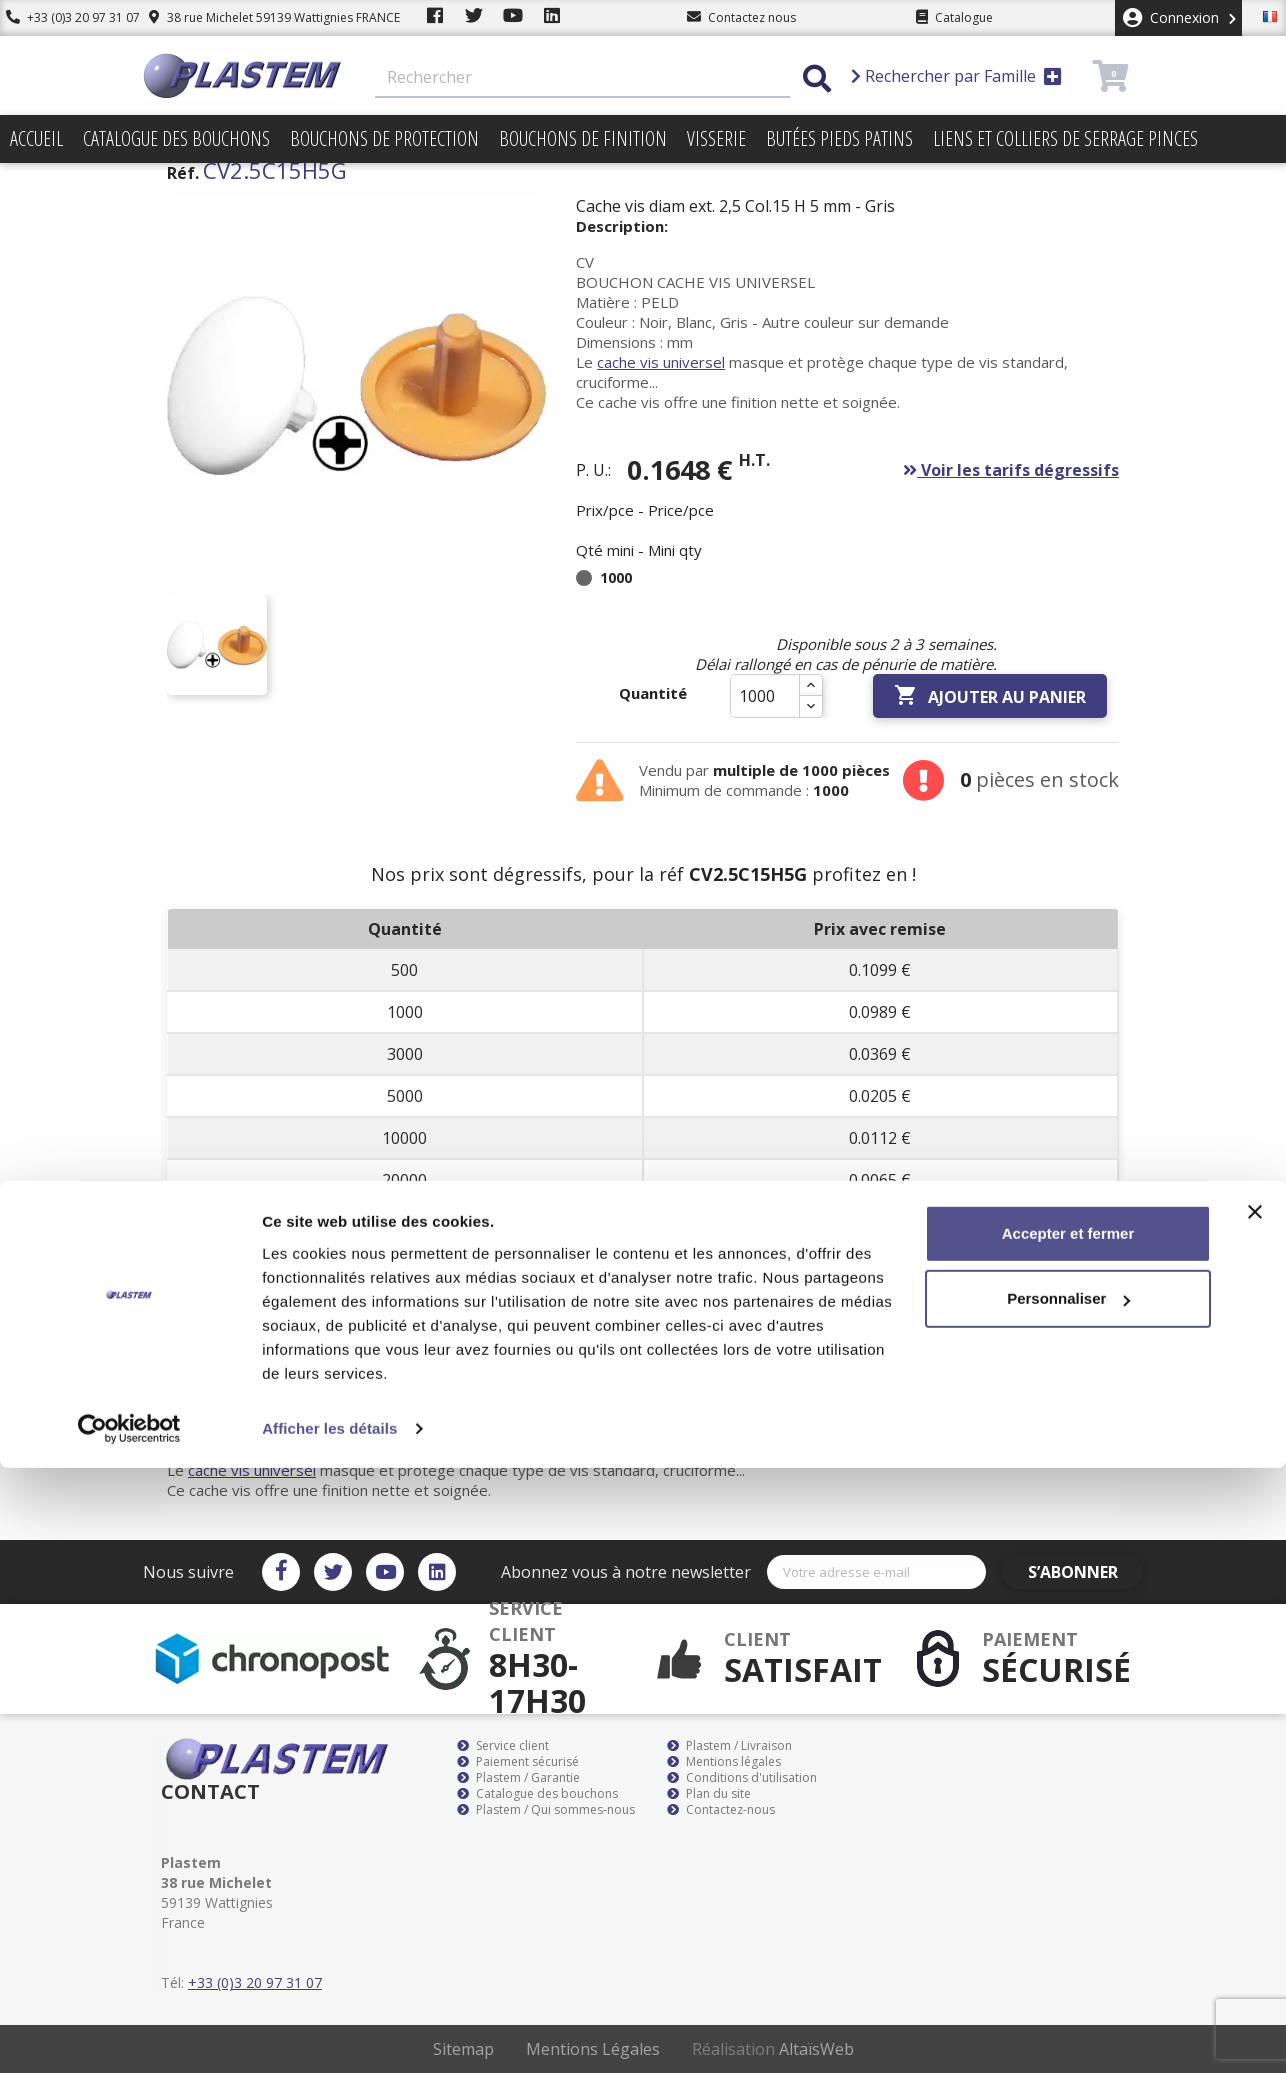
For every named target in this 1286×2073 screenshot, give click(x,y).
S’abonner (1085, 1572)
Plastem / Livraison (729, 1746)
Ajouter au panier (990, 696)
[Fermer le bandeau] (1255, 1817)
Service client (503, 1746)
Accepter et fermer (1068, 1838)
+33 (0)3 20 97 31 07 (67, 17)
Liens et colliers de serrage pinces (1065, 138)
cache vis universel (661, 362)
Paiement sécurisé (518, 1762)
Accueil (36, 138)
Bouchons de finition (583, 138)
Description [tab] (229, 1319)
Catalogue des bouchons (176, 138)
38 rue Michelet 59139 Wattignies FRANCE (262, 17)
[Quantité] (765, 696)
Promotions (57, 186)
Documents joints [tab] (561, 1319)
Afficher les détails (329, 2033)
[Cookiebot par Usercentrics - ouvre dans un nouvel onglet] (129, 2034)
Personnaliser (1068, 1903)
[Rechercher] (582, 78)
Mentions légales (724, 1762)
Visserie (716, 138)
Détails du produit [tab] (382, 1319)
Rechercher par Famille (956, 76)
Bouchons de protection (384, 138)
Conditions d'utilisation (742, 1778)
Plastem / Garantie (518, 1778)
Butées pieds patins (839, 138)
